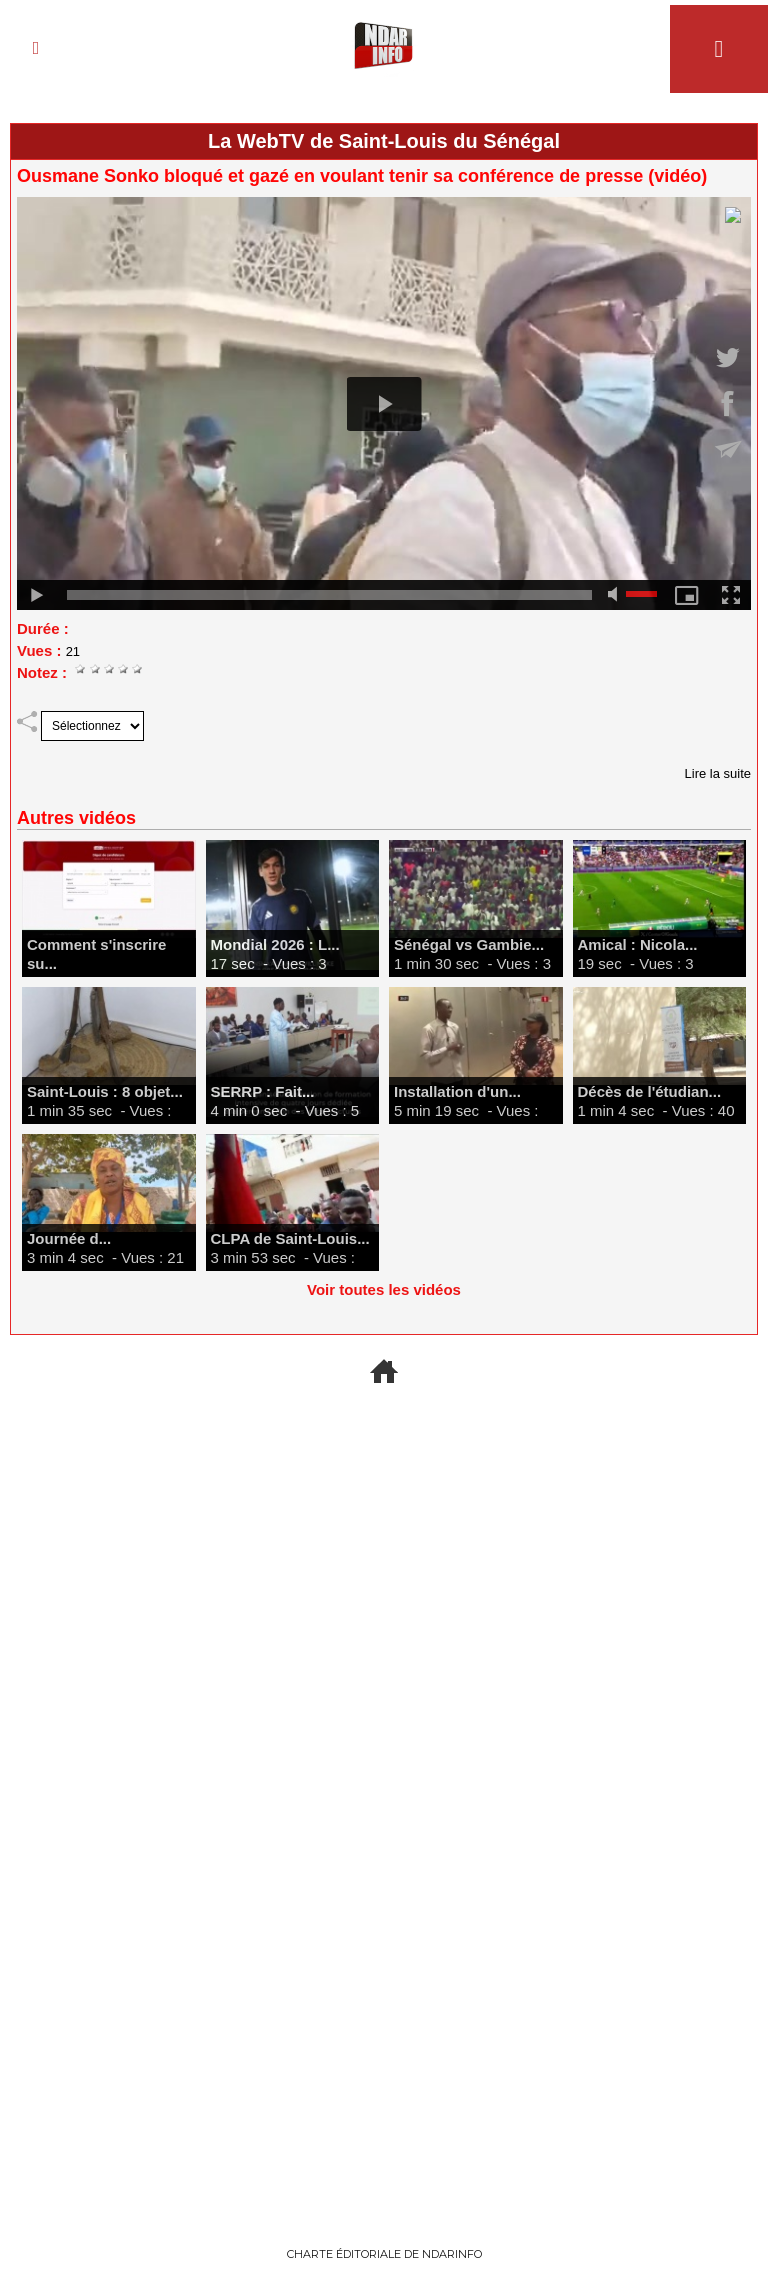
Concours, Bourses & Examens (627, 1893)
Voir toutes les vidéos (384, 1289)
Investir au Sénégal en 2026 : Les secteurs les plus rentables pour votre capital (140, 2150)
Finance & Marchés (139, 2077)
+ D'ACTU (383, 1430)
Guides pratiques (384, 1880)
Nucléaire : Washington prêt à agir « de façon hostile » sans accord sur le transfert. (160, 1515)
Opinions (607, 1430)
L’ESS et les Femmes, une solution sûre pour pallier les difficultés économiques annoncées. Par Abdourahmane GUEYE (607, 1551)
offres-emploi (139, 1880)
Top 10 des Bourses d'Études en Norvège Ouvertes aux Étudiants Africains (628, 1978)
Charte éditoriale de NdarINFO (384, 2254)
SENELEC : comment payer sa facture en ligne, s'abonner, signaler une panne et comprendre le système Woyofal (383, 1977)
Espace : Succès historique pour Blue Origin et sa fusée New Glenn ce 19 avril (383, 1503)
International (160, 1675)
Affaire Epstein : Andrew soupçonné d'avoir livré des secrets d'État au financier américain (159, 1760)
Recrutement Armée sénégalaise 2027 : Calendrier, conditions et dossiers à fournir (139, 1953)
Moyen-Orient (160, 1430)
